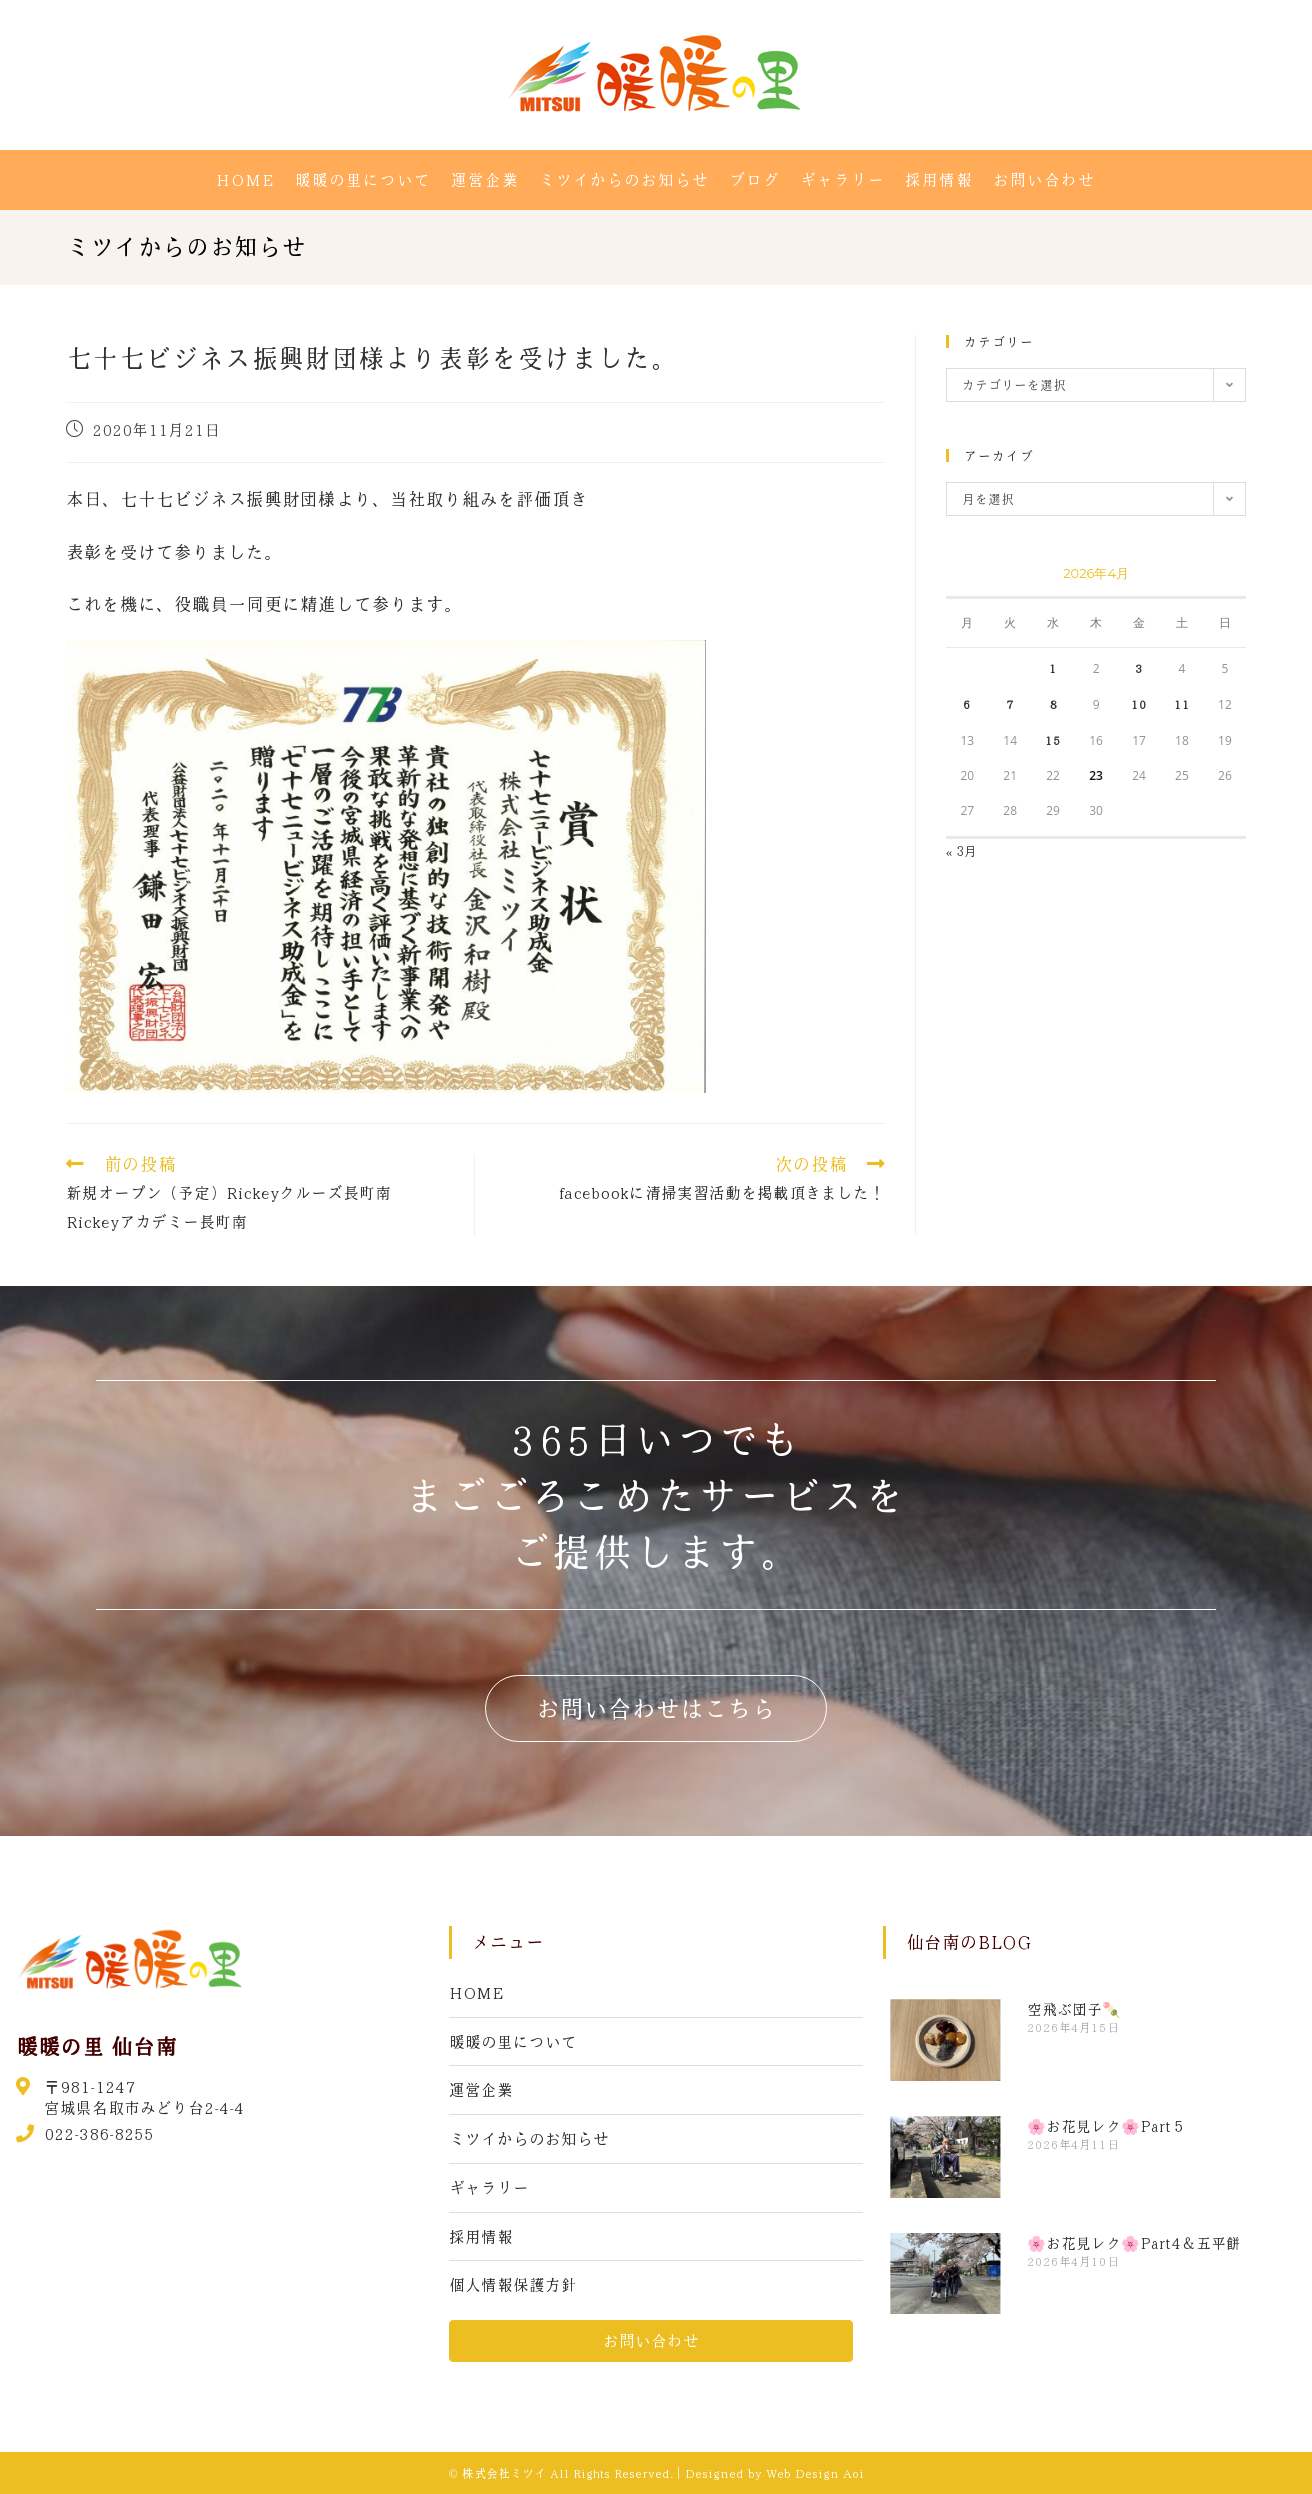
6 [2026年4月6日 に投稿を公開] (967, 704)
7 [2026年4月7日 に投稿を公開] (1010, 704)
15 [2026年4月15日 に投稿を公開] (1053, 740)
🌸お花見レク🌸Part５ (1106, 2126)
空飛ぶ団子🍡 (1074, 2009)
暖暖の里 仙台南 (96, 2046)
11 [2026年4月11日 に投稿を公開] (1182, 704)
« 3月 (962, 850)
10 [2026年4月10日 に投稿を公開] (1139, 704)
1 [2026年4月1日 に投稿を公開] (1053, 668)
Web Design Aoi (815, 2473)
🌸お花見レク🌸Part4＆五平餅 (1134, 2243)
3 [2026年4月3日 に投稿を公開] (1139, 668)
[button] (656, 1708)
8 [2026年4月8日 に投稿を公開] (1053, 704)
